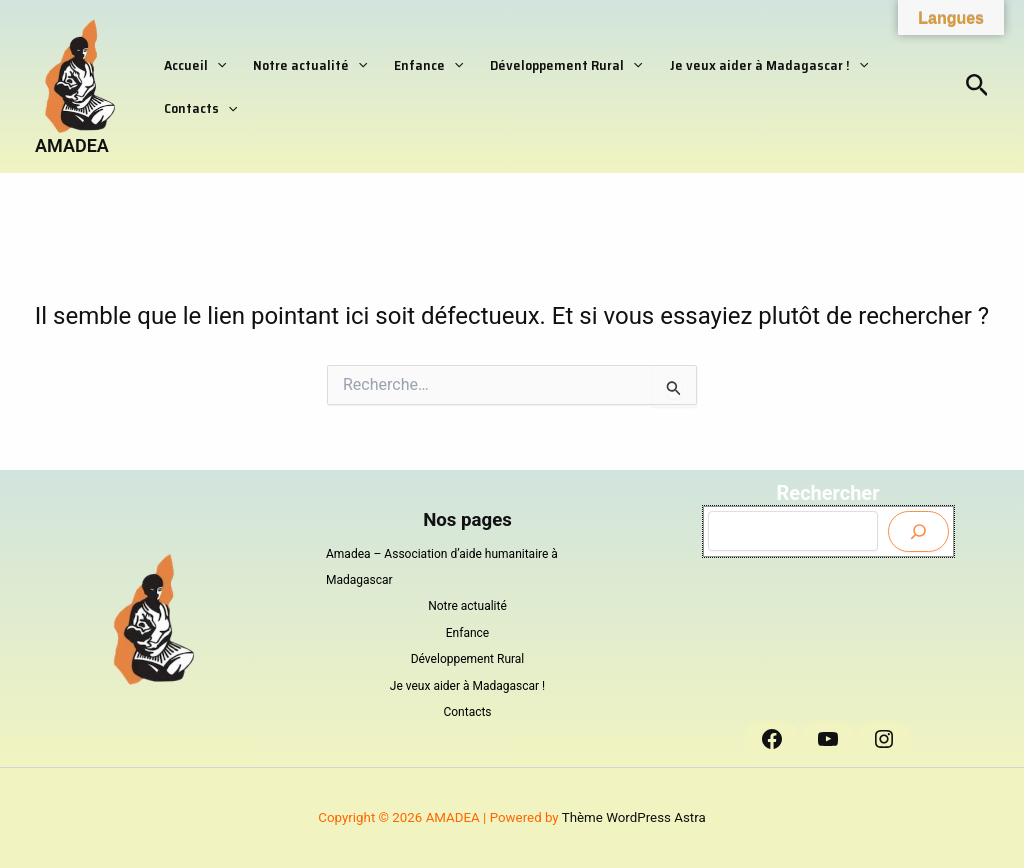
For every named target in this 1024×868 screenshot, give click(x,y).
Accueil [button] (192, 61)
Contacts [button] (197, 111)
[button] (214, 61)
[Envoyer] (918, 531)
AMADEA (72, 145)
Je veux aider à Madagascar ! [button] (739, 61)
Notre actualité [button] (300, 61)
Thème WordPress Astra (634, 817)
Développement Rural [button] (543, 61)
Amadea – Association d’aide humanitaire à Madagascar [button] (442, 567)
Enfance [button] (412, 61)
